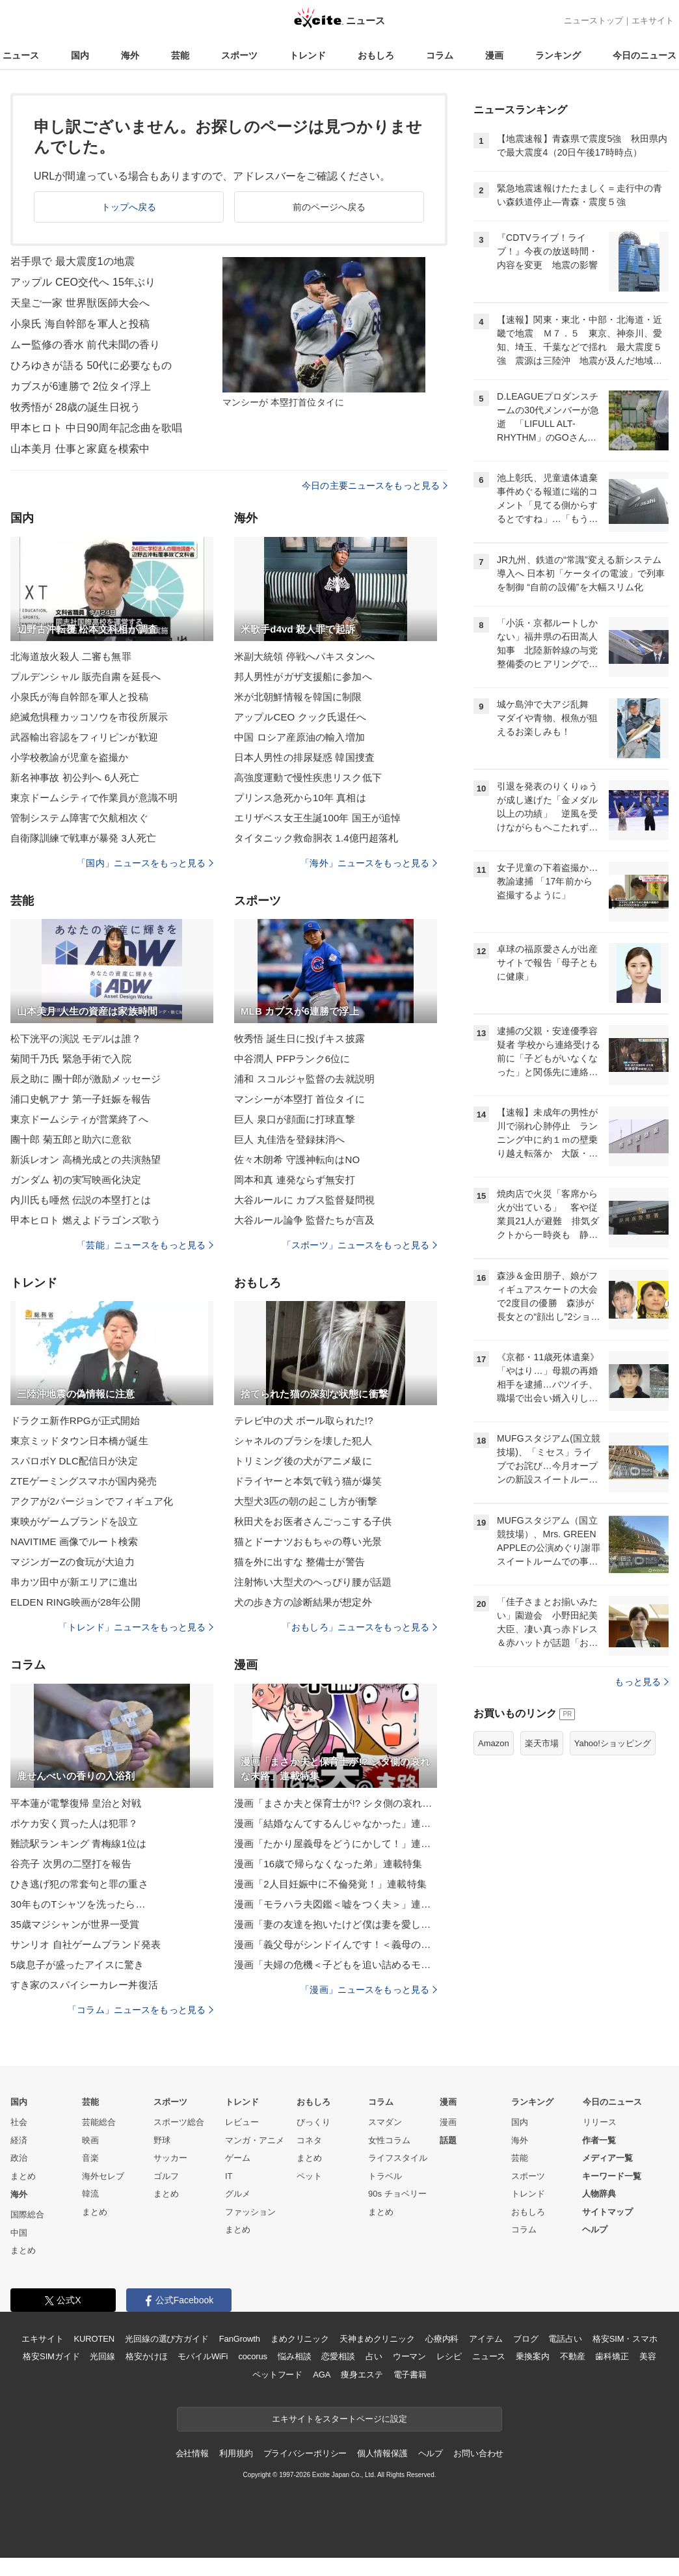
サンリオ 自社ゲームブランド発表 (85, 1944)
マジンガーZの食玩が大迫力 (72, 1561)
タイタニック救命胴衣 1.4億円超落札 (316, 837)
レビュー (242, 2122)
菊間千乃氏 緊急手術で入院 (70, 1058)
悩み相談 (294, 2356)
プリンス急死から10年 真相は (300, 797)
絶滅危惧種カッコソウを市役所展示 (89, 716)
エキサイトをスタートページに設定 (339, 2419)
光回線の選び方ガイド (167, 2339)
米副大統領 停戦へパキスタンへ (304, 656)
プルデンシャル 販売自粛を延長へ (85, 676)
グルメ (237, 2194)
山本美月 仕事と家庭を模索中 (80, 448)
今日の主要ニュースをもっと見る (374, 485)
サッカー (170, 2158)
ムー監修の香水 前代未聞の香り (85, 344)
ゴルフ (166, 2176)
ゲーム (237, 2158)
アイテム (485, 2339)
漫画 (494, 55)
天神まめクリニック (377, 2339)
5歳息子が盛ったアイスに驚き (77, 1964)
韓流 (90, 2194)
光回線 (102, 2356)
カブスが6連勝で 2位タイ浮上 (80, 386)
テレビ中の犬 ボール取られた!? (303, 1420)
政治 (18, 2158)
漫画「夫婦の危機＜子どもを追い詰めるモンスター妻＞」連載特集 (335, 1964)
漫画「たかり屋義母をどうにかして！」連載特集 (335, 1843)
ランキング (558, 55)
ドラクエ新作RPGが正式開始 (75, 1420)
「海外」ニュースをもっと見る (368, 863)
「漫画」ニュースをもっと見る (368, 1989)
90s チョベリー (397, 2194)
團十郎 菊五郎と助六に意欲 (70, 1139)
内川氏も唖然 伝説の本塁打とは (80, 1199)
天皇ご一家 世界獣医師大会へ (80, 302)
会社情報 (192, 2453)
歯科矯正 (611, 2356)
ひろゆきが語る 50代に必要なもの (91, 365)
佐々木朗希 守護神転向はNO (297, 1159)
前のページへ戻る (329, 207)
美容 (647, 2356)
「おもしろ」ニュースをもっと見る (359, 1627)
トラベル (385, 2176)
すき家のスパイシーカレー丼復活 (84, 1984)
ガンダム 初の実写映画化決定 (75, 1179)
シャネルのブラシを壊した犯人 (303, 1440)
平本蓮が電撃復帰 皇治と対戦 (75, 1803)
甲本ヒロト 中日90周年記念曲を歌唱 (96, 427)
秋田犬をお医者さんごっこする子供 (313, 1521)
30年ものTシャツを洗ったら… (78, 1904)
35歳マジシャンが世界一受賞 (74, 1924)
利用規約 (235, 2453)
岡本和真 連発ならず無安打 (294, 1179)
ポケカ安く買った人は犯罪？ (74, 1823)
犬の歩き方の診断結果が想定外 (303, 1602)
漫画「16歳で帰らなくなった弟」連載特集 (328, 1863)
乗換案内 (532, 2356)
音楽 (90, 2158)
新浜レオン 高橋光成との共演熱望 (85, 1159)
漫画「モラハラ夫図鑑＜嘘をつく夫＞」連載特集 (335, 1904)
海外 (130, 55)
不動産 (572, 2356)
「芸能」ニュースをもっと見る (145, 1245)
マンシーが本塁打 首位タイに (299, 1098)
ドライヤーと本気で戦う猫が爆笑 (308, 1481)
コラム (439, 55)
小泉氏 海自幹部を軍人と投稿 (80, 323)
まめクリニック (300, 2339)
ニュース (21, 55)
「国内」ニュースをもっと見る (145, 863)
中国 (18, 2233)
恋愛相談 (337, 2356)
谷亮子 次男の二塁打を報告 (70, 1863)
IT (229, 2176)
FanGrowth (239, 2339)
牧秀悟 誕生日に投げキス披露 (299, 1038)
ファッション (250, 2212)
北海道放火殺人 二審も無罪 (70, 656)
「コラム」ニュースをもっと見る (140, 2010)
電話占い (564, 2339)
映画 (90, 2140)
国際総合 (27, 2214)
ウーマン (409, 2356)
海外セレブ (103, 2176)
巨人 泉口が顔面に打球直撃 (294, 1119)
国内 (80, 55)
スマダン (385, 2122)
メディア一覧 (607, 2158)
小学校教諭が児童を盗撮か (69, 757)
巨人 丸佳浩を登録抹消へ (289, 1139)
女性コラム (389, 2140)
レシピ (449, 2356)
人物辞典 (599, 2194)
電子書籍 (410, 2374)
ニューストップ (593, 20)
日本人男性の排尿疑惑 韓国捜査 (304, 757)
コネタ (309, 2140)
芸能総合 (99, 2122)
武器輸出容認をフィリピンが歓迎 (84, 737)
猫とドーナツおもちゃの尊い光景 (308, 1541)
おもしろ (376, 55)
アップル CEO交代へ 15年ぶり (82, 282)
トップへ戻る (129, 207)
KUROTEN (93, 2339)
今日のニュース (644, 55)
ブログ (526, 2339)
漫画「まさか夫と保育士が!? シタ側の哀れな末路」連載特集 (335, 1803)
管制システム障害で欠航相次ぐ (79, 817)
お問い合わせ (478, 2453)
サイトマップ (607, 2212)
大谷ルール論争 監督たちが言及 (304, 1220)
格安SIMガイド (51, 2356)
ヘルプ (594, 2229)
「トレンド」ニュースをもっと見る (136, 1627)
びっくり (313, 2122)
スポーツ (239, 55)
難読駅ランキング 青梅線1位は (78, 1843)
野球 (161, 2140)
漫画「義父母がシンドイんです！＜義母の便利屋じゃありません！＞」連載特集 (335, 1944)
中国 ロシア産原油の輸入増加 (299, 737)
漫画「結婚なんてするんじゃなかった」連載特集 (335, 1823)
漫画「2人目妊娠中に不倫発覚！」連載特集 (330, 1883)
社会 (18, 2122)
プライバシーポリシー (305, 2453)
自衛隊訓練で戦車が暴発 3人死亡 (83, 837)
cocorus (252, 2356)
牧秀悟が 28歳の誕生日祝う (75, 407)
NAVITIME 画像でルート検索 (74, 1541)
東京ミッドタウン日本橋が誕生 (79, 1440)
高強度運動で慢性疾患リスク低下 (308, 777)
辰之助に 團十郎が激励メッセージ (85, 1078)
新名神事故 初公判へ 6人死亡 (74, 777)
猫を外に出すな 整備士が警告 (299, 1561)
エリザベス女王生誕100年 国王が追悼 (317, 817)
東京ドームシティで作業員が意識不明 (94, 797)
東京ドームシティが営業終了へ (79, 1119)
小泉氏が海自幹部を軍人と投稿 (79, 696)
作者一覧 (599, 2140)
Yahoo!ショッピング (612, 1743)
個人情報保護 (382, 2453)
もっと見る (642, 1682)
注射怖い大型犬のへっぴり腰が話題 (313, 1581)
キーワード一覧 (611, 2176)
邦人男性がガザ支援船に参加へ (303, 676)
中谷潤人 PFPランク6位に (292, 1058)
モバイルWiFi (203, 2356)
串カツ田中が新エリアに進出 (74, 1581)
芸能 (180, 55)
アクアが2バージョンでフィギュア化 (91, 1501)
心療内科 (442, 2339)
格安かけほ (146, 2356)
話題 (448, 2140)
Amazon (493, 1743)
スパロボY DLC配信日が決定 (74, 1460)
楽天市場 (542, 1743)
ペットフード (277, 2374)
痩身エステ (361, 2374)
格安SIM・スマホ (625, 2339)
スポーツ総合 (178, 2122)
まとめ (23, 2176)
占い (374, 2356)
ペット (309, 2176)
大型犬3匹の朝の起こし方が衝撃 (305, 1501)
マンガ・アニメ (254, 2140)
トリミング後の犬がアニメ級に (303, 1460)
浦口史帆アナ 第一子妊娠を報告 (80, 1098)
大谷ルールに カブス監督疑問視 (304, 1199)
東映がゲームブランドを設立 (74, 1521)
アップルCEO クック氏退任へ (300, 716)
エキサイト (653, 20)
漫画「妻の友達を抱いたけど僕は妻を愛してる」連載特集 (335, 1924)
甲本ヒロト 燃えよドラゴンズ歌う (85, 1220)
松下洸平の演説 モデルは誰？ (75, 1038)
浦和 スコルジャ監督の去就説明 (304, 1078)
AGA (321, 2374)
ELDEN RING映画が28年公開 (75, 1602)
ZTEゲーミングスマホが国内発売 (83, 1481)
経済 (18, 2140)
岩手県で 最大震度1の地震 (72, 261)
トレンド (307, 55)
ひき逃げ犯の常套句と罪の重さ (79, 1883)
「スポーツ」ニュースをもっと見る (359, 1245)
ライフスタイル (397, 2158)
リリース (600, 2122)
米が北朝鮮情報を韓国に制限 (298, 696)
